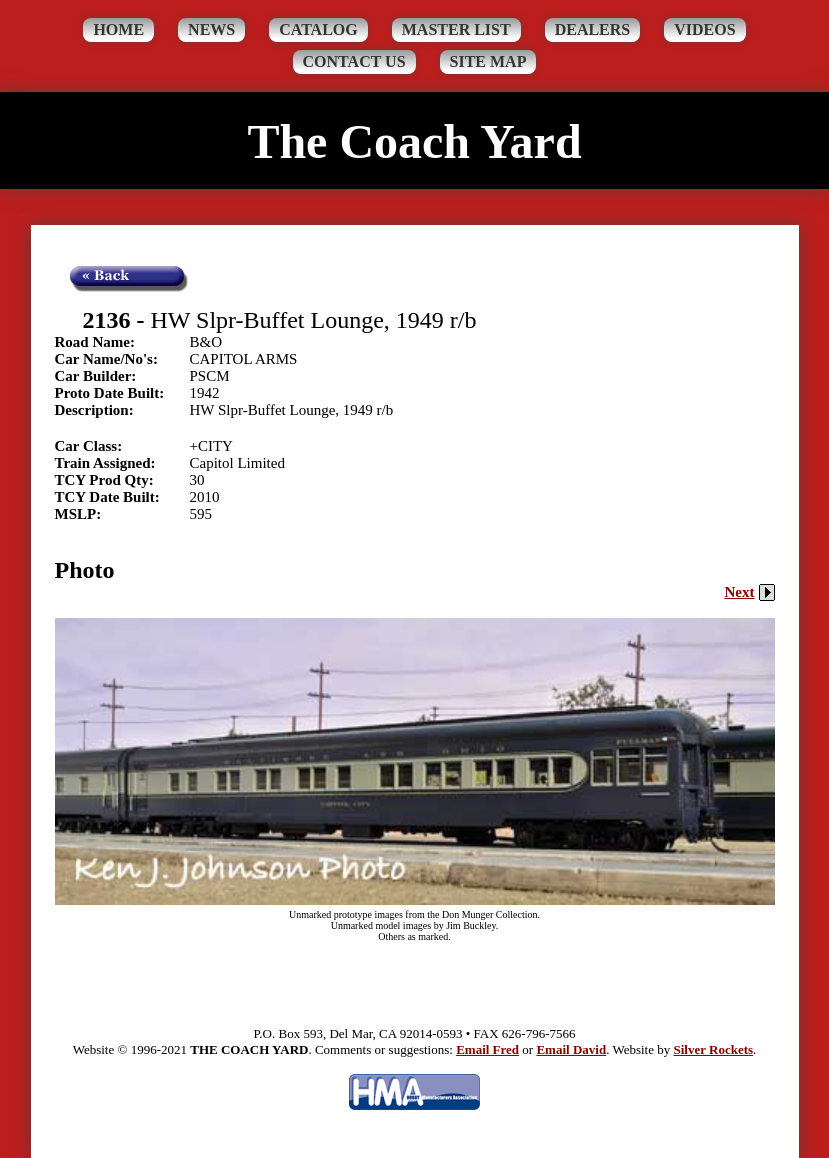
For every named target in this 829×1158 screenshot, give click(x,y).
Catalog (318, 29)
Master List (456, 29)
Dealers (593, 29)
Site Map (488, 61)
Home (118, 29)
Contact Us (354, 61)
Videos (704, 29)
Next (750, 592)
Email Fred (487, 1049)
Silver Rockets (713, 1049)
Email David (571, 1049)
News (211, 29)
